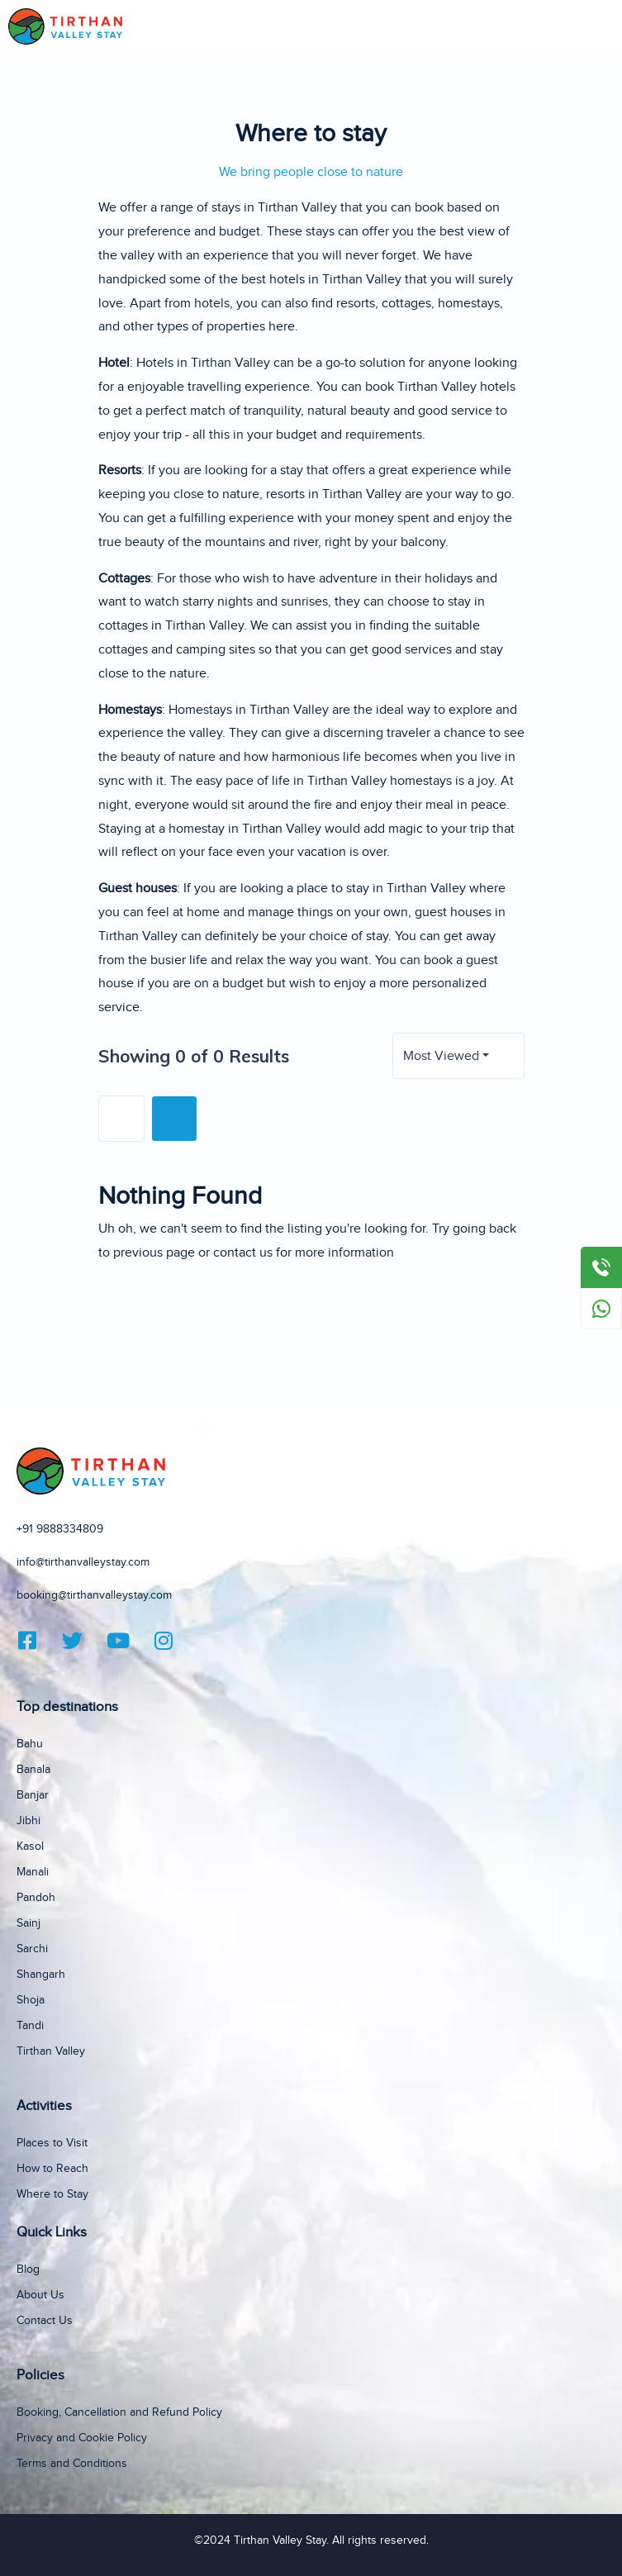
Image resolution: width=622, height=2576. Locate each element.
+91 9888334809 (60, 1529)
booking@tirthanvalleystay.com (94, 1595)
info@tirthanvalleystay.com (83, 1562)
